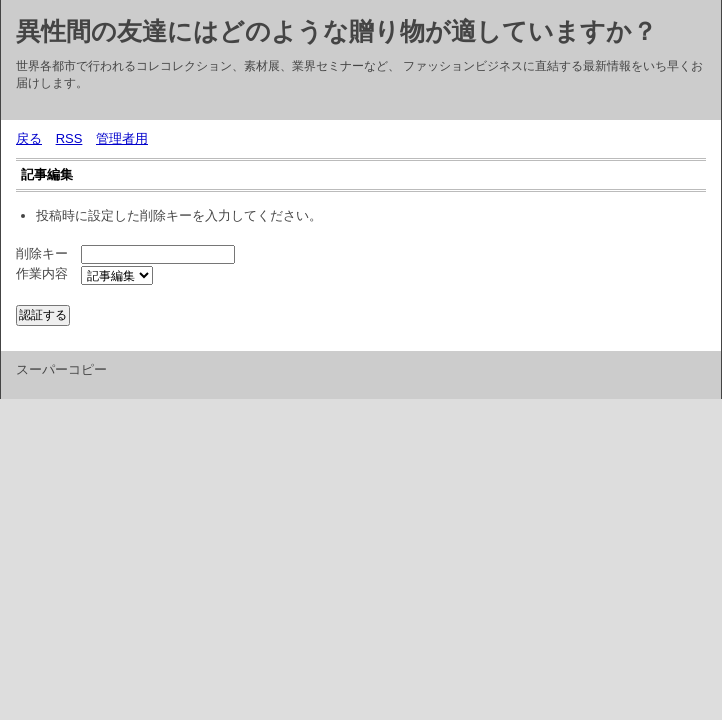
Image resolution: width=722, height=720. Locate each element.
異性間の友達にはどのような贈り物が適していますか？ (336, 31)
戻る (29, 138)
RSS (69, 138)
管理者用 (122, 138)
